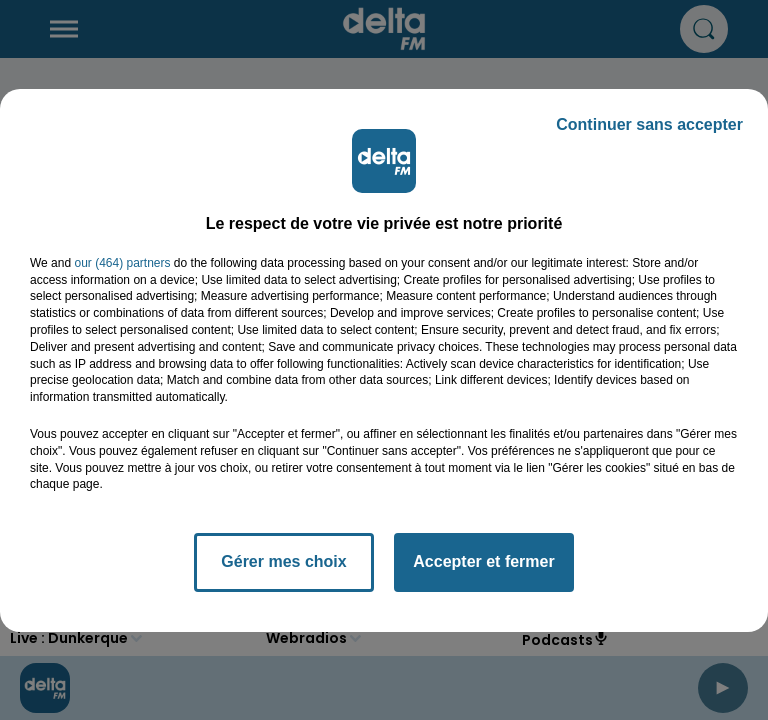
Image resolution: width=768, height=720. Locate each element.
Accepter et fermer (483, 561)
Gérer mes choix (283, 561)
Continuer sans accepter (649, 124)
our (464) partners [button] (122, 263)
